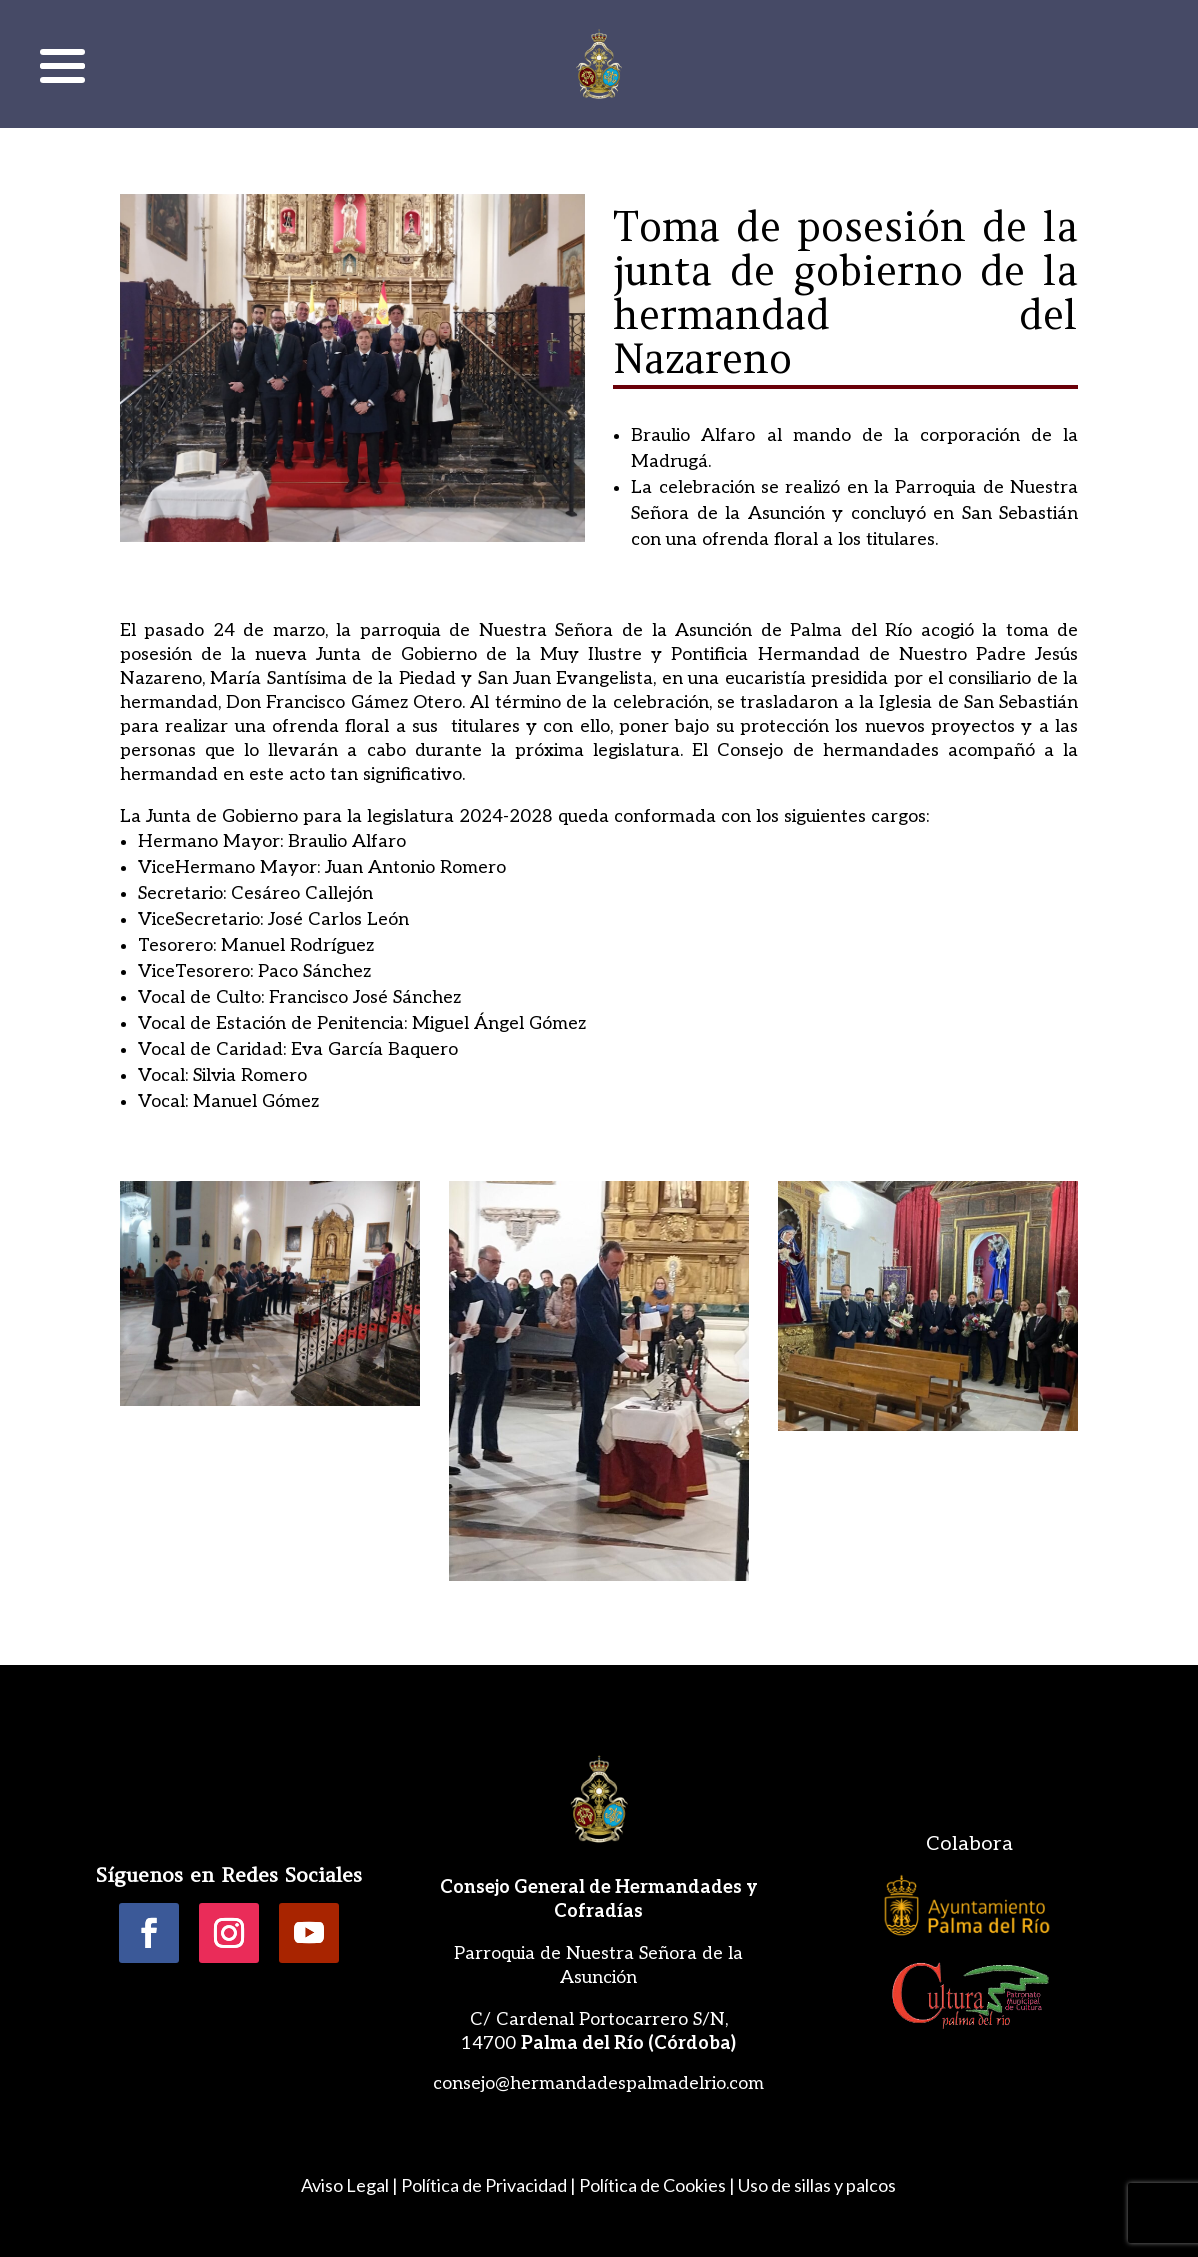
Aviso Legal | (349, 2185)
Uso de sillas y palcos (817, 2185)
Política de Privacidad (484, 2185)
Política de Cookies (652, 2185)
